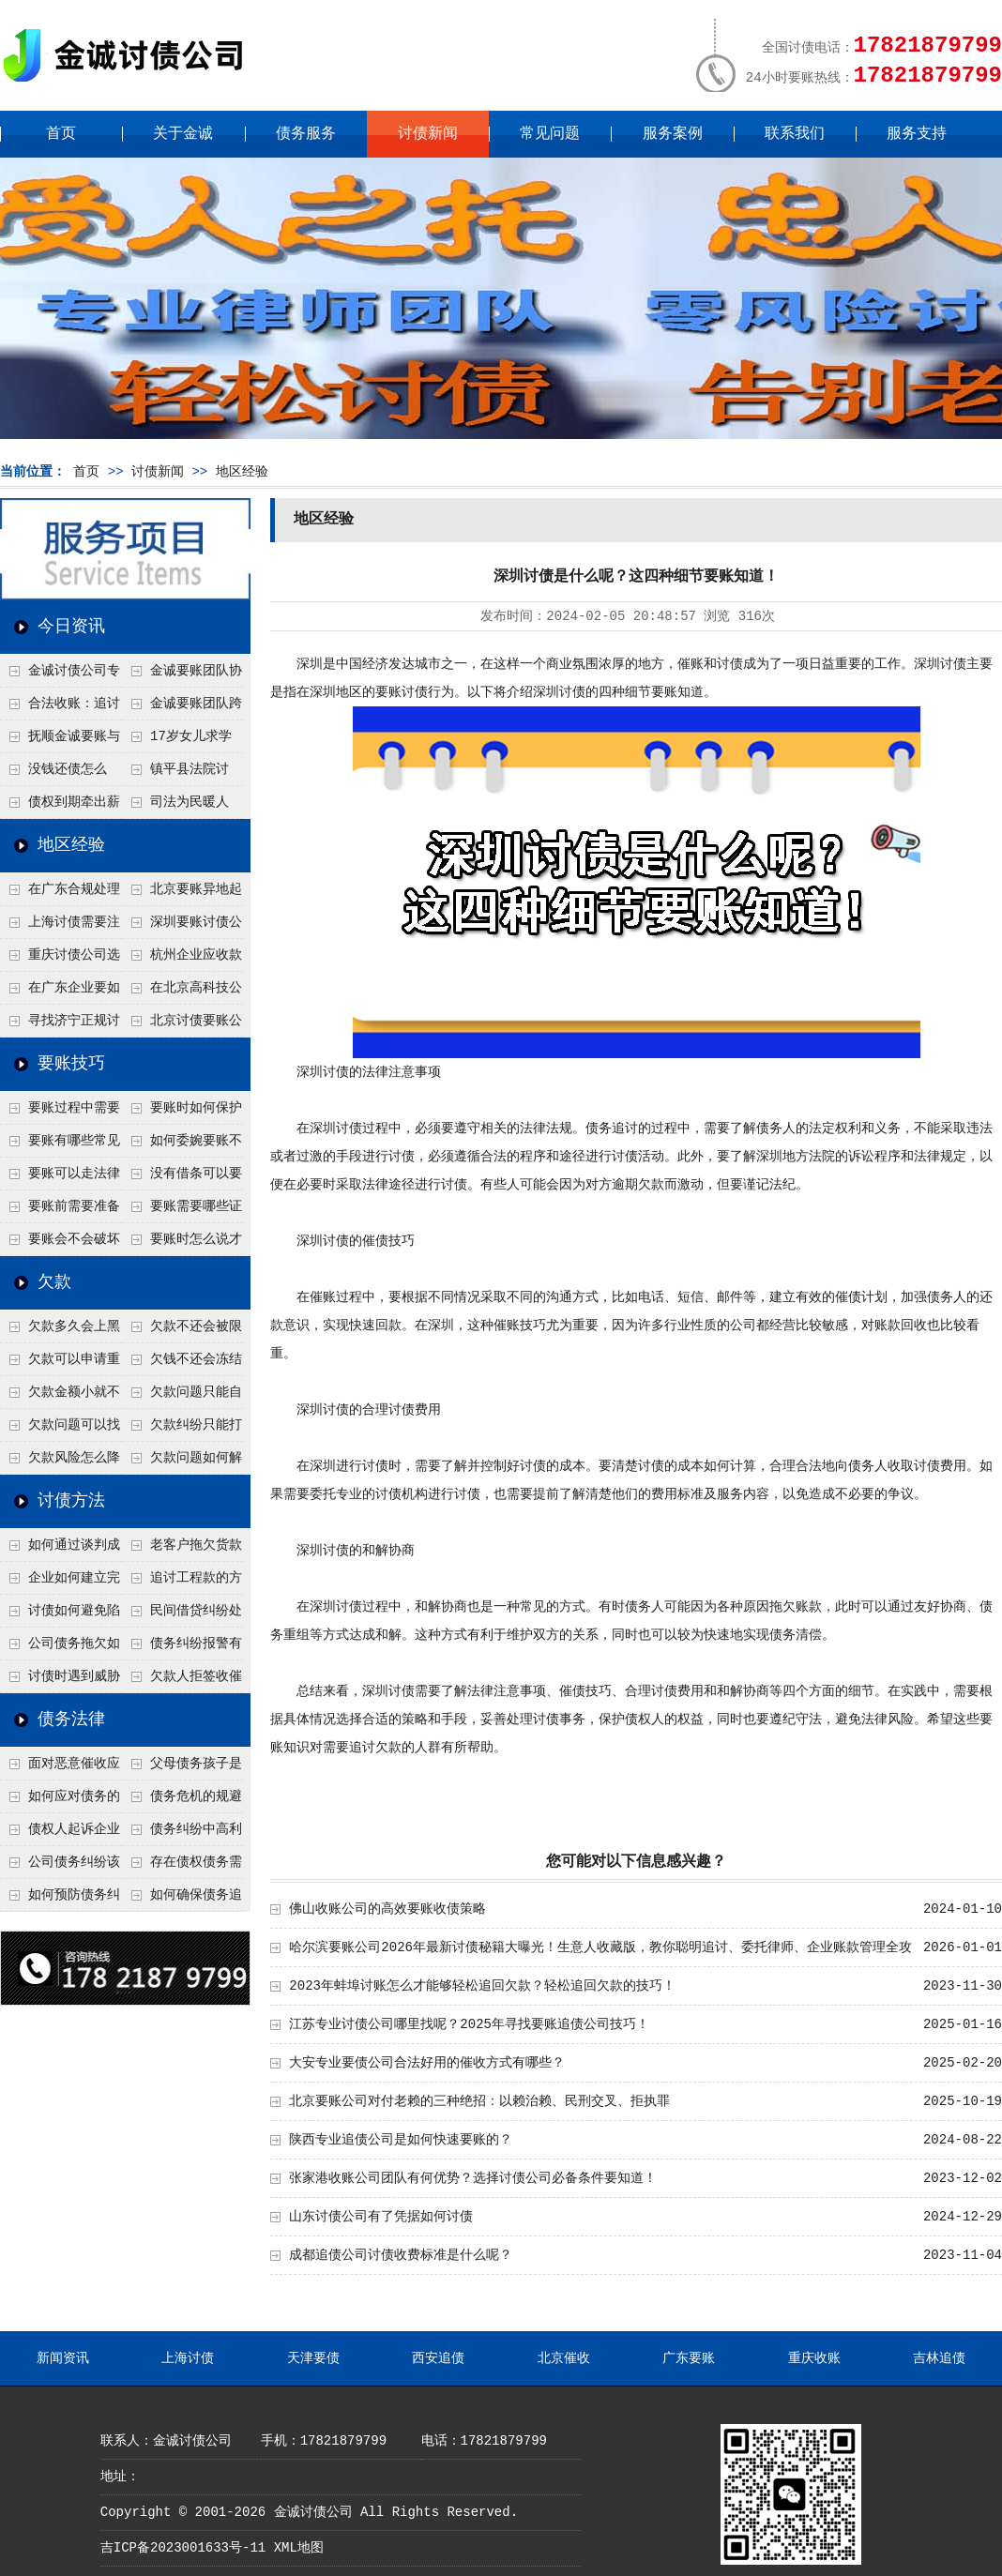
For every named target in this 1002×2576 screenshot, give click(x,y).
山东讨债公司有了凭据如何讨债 (381, 2216)
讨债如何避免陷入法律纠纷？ (60, 1615)
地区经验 (242, 471)
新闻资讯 (63, 2358)
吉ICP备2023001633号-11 (183, 2547)
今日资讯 (71, 626)
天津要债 (313, 2358)
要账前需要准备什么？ (60, 1211)
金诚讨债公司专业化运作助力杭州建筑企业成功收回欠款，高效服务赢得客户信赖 (60, 675)
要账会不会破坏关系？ (60, 1244)
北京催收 (564, 2358)
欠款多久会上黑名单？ (60, 1331)
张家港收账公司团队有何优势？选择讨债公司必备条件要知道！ (473, 2178)
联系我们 (795, 134)
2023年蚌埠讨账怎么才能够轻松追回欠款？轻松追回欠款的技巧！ (482, 1985)
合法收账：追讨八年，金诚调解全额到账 (60, 708)
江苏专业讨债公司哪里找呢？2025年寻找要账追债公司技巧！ (469, 2024)
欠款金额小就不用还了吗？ (60, 1397)
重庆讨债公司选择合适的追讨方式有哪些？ (60, 959)
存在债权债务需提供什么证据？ (182, 1867)
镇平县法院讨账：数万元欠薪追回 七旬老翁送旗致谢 (181, 774)
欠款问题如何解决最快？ (182, 1462)
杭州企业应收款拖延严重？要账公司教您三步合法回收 (182, 959)
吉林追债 (939, 2358)
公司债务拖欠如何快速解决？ (60, 1648)
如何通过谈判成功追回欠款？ (60, 1550)
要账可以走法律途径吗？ (60, 1178)
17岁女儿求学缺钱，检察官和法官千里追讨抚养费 (181, 741)
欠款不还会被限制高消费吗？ (182, 1331)
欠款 (54, 1282)
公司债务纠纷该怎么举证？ (60, 1867)
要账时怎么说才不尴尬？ (182, 1244)
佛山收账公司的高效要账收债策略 (387, 1909)
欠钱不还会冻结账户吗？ (182, 1364)
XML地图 (299, 2547)
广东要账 (688, 2358)
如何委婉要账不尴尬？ (182, 1145)
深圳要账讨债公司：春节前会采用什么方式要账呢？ (182, 927)
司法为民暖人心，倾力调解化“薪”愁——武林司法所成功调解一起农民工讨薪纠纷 (181, 807)
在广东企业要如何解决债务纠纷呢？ (60, 992)
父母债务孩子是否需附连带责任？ (182, 1768)
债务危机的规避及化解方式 (182, 1801)
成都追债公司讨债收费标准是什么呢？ (400, 2255)
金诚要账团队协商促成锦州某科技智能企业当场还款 (182, 675)
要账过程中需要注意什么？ (60, 1112)
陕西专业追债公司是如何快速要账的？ (400, 2139)
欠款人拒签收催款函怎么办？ (182, 1681)
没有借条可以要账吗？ (182, 1178)
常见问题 (550, 134)
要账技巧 (71, 1063)
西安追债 (438, 2358)
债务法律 (71, 1719)
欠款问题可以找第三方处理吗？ (60, 1429)
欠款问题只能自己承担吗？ (182, 1397)
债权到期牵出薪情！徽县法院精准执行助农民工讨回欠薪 (60, 807)
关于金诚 (183, 134)
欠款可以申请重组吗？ (60, 1364)
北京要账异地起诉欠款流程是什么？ (182, 894)
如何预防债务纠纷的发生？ (60, 1899)
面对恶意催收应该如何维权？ (60, 1768)
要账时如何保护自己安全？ (182, 1112)
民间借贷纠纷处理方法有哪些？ (182, 1615)
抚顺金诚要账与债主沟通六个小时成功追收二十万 (60, 741)
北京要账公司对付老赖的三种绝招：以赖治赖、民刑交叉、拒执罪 (479, 2101)
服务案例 (673, 134)
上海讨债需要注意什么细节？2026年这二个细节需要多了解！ (60, 927)
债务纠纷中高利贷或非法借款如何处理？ (182, 1834)
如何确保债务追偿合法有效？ (182, 1899)
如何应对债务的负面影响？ (60, 1801)
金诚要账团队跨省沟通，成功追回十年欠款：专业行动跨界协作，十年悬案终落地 (182, 708)
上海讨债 (187, 2358)
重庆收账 (814, 2358)
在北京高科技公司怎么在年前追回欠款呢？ (182, 992)
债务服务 (306, 134)
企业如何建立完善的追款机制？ (60, 1582)
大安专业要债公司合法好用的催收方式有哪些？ (427, 2062)
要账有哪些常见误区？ (60, 1145)
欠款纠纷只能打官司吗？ (182, 1429)
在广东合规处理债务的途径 (60, 894)
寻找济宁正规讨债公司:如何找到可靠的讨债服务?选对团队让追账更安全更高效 (60, 1025)
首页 (61, 134)
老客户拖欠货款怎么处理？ (182, 1550)
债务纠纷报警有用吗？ (182, 1648)
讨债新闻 (428, 134)
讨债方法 (71, 1501)
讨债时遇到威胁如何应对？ (60, 1681)
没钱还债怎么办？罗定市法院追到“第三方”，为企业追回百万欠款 (60, 774)
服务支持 (917, 134)
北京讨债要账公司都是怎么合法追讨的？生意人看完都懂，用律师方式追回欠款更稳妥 (182, 1025)
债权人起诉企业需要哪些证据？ (60, 1834)
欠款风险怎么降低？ (60, 1462)
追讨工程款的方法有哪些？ (182, 1582)
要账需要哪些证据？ (182, 1211)
